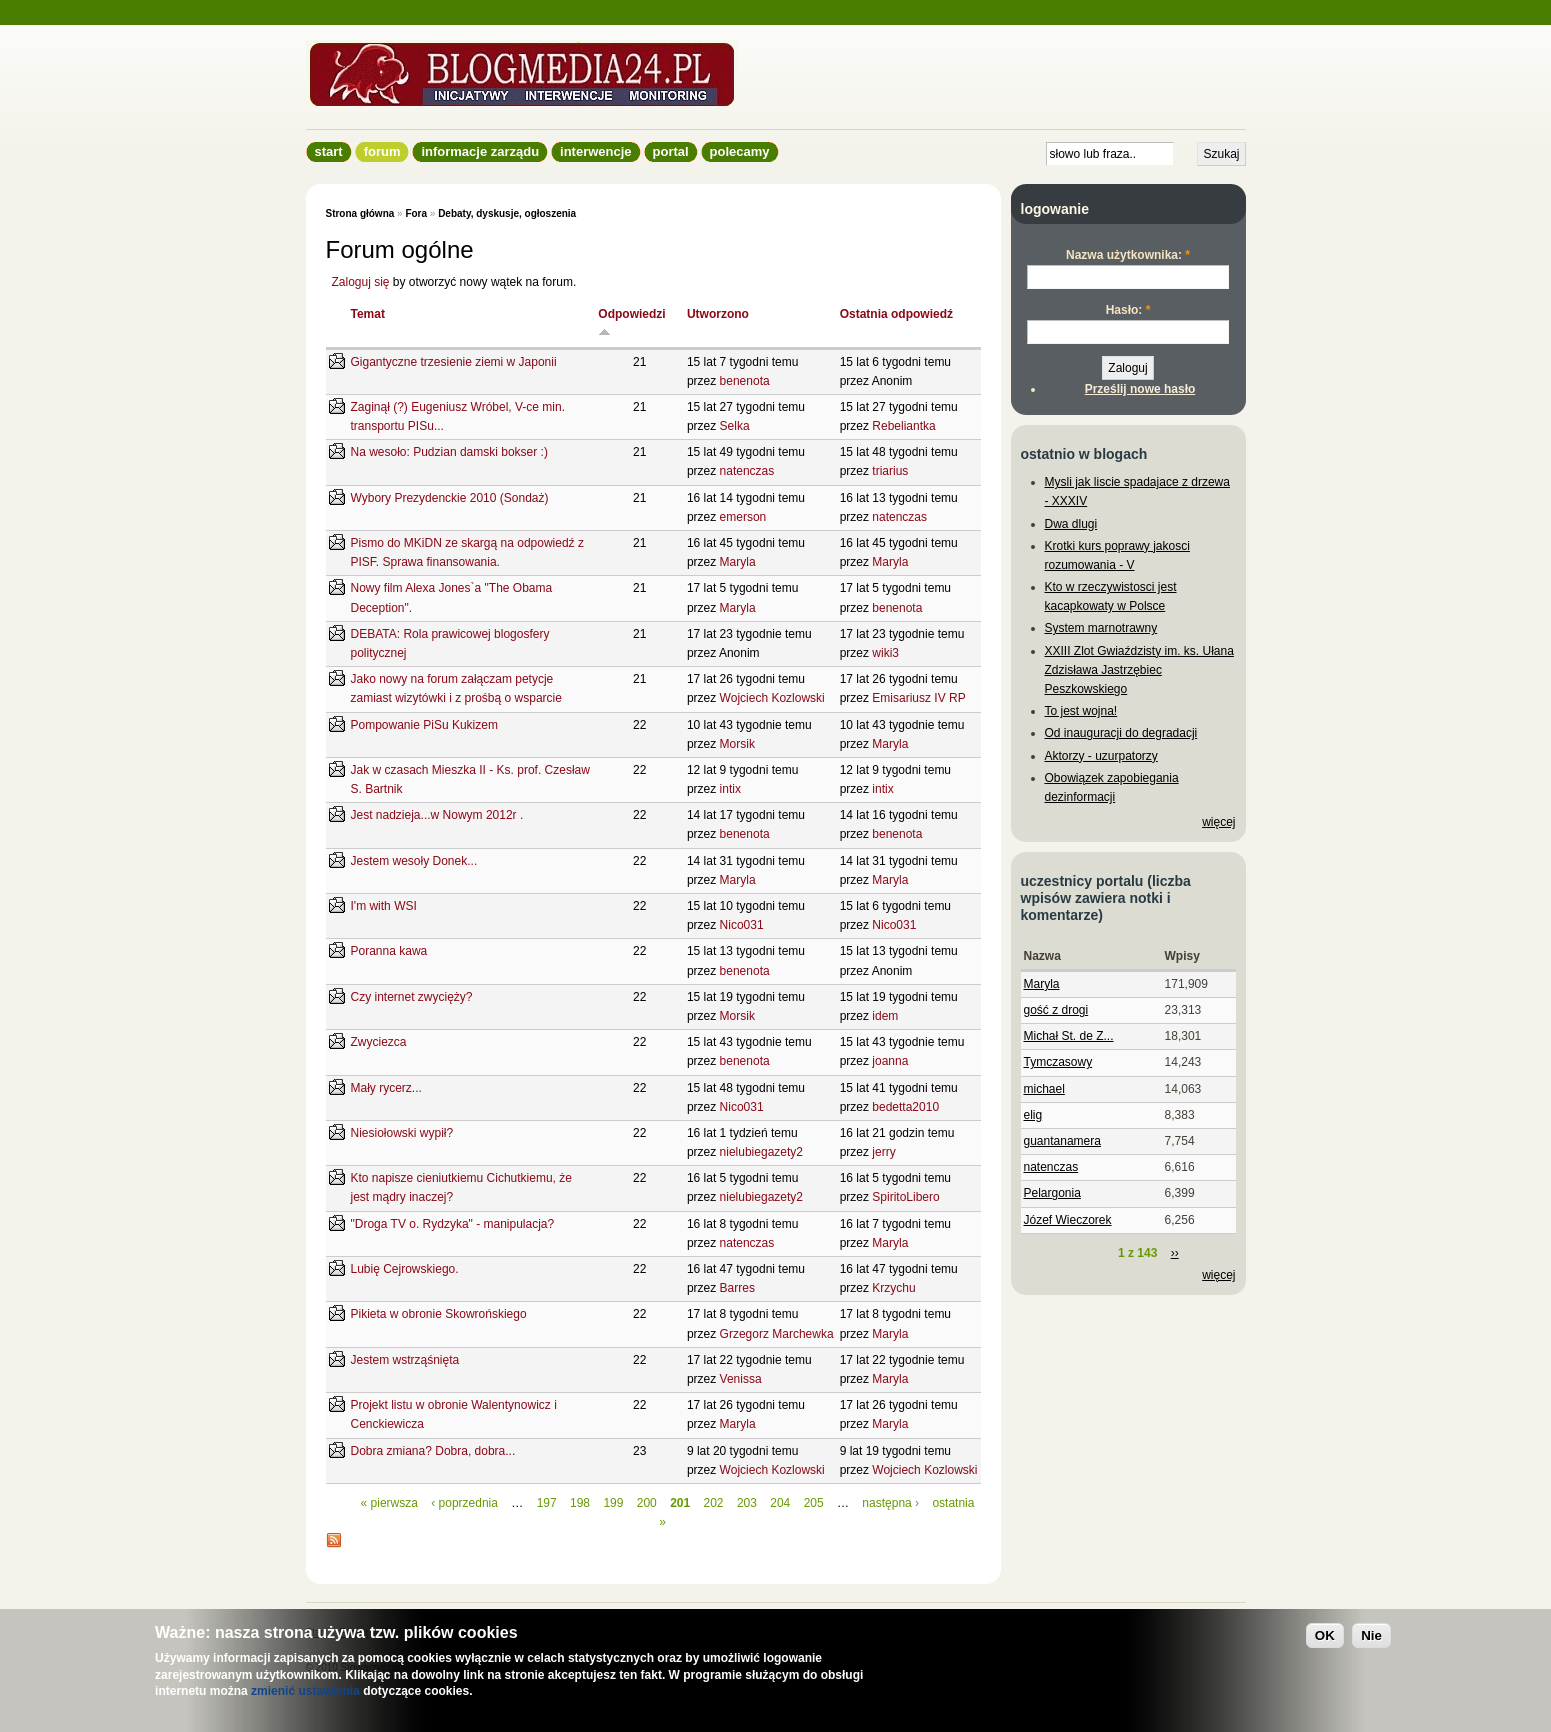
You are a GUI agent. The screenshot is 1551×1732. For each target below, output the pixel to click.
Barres (737, 1288)
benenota (745, 381)
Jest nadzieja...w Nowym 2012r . (437, 815)
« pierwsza (389, 1503)
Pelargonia (1052, 1193)
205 (814, 1503)
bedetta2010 (905, 1107)
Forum (382, 151)
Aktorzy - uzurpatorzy (1101, 756)
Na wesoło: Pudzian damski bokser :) (449, 452)
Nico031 (742, 925)
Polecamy (740, 151)
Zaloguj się (361, 282)
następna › (890, 1503)
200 (647, 1503)
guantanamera (1062, 1141)
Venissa (741, 1379)
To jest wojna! (1081, 711)
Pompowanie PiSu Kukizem (424, 725)
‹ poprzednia (464, 1503)
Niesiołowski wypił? (402, 1133)
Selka (735, 426)
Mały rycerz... (386, 1088)
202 (714, 1503)
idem (885, 1016)
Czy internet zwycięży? (412, 997)
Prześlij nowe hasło (1140, 389)
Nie (1371, 1635)
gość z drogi (1056, 1010)
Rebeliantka (903, 426)
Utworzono (718, 314)
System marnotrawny (1101, 628)
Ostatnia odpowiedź (896, 314)
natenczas (747, 471)
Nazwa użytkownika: (1128, 255)
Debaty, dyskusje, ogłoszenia (507, 213)
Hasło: (1128, 310)
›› (1175, 1253)
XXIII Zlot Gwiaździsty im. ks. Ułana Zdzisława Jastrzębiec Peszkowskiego (1139, 670)
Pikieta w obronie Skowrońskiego (439, 1314)
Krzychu (893, 1288)
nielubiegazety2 (761, 1152)
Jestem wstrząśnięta (405, 1360)
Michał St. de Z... (1069, 1036)
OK (1325, 1635)
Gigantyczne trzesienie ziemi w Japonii (454, 362)
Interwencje (595, 151)
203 (747, 1503)
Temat (368, 314)
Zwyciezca (379, 1042)
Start (329, 151)
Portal (671, 151)
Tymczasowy (1058, 1062)
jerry (883, 1152)
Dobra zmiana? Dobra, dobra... (433, 1451)
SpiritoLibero (905, 1197)
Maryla (738, 562)
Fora (416, 213)
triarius (890, 471)
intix (730, 789)
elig (1033, 1115)
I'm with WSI (384, 906)
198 (580, 1503)
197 (547, 1503)
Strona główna (360, 213)
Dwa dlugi (1071, 524)
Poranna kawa (389, 951)
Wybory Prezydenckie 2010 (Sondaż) (450, 498)
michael (1044, 1089)
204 (780, 1503)
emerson (743, 517)
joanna (890, 1061)
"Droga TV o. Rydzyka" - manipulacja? (453, 1224)
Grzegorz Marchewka (777, 1334)
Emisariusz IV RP (918, 698)
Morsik (737, 744)
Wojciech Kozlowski (772, 698)
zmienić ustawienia (305, 1691)
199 (613, 1503)
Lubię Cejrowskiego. (405, 1269)
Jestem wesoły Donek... (414, 861)
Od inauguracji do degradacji (1121, 733)
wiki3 (885, 653)
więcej (1218, 822)
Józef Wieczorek (1068, 1220)
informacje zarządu (480, 151)
